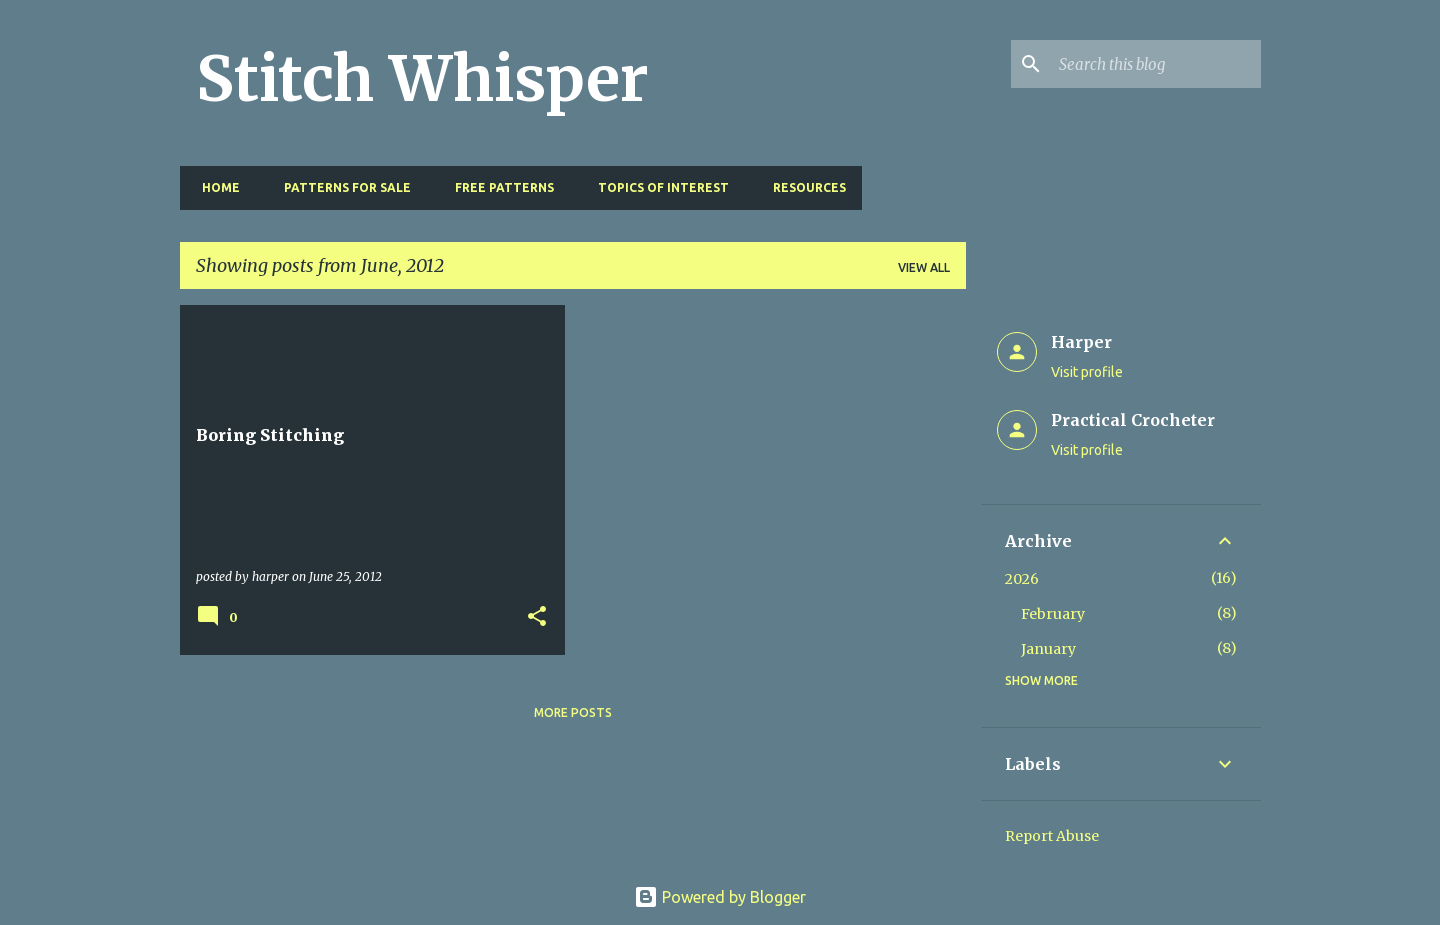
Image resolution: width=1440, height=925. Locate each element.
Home (215, 187)
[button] (537, 617)
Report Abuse (1052, 836)
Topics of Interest (657, 187)
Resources (803, 187)
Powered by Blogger (720, 897)
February (1053, 614)
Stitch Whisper (422, 79)
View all (924, 267)
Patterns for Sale (341, 187)
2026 (1022, 579)
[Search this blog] (1156, 64)
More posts (573, 712)
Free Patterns (498, 187)
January (1048, 649)
